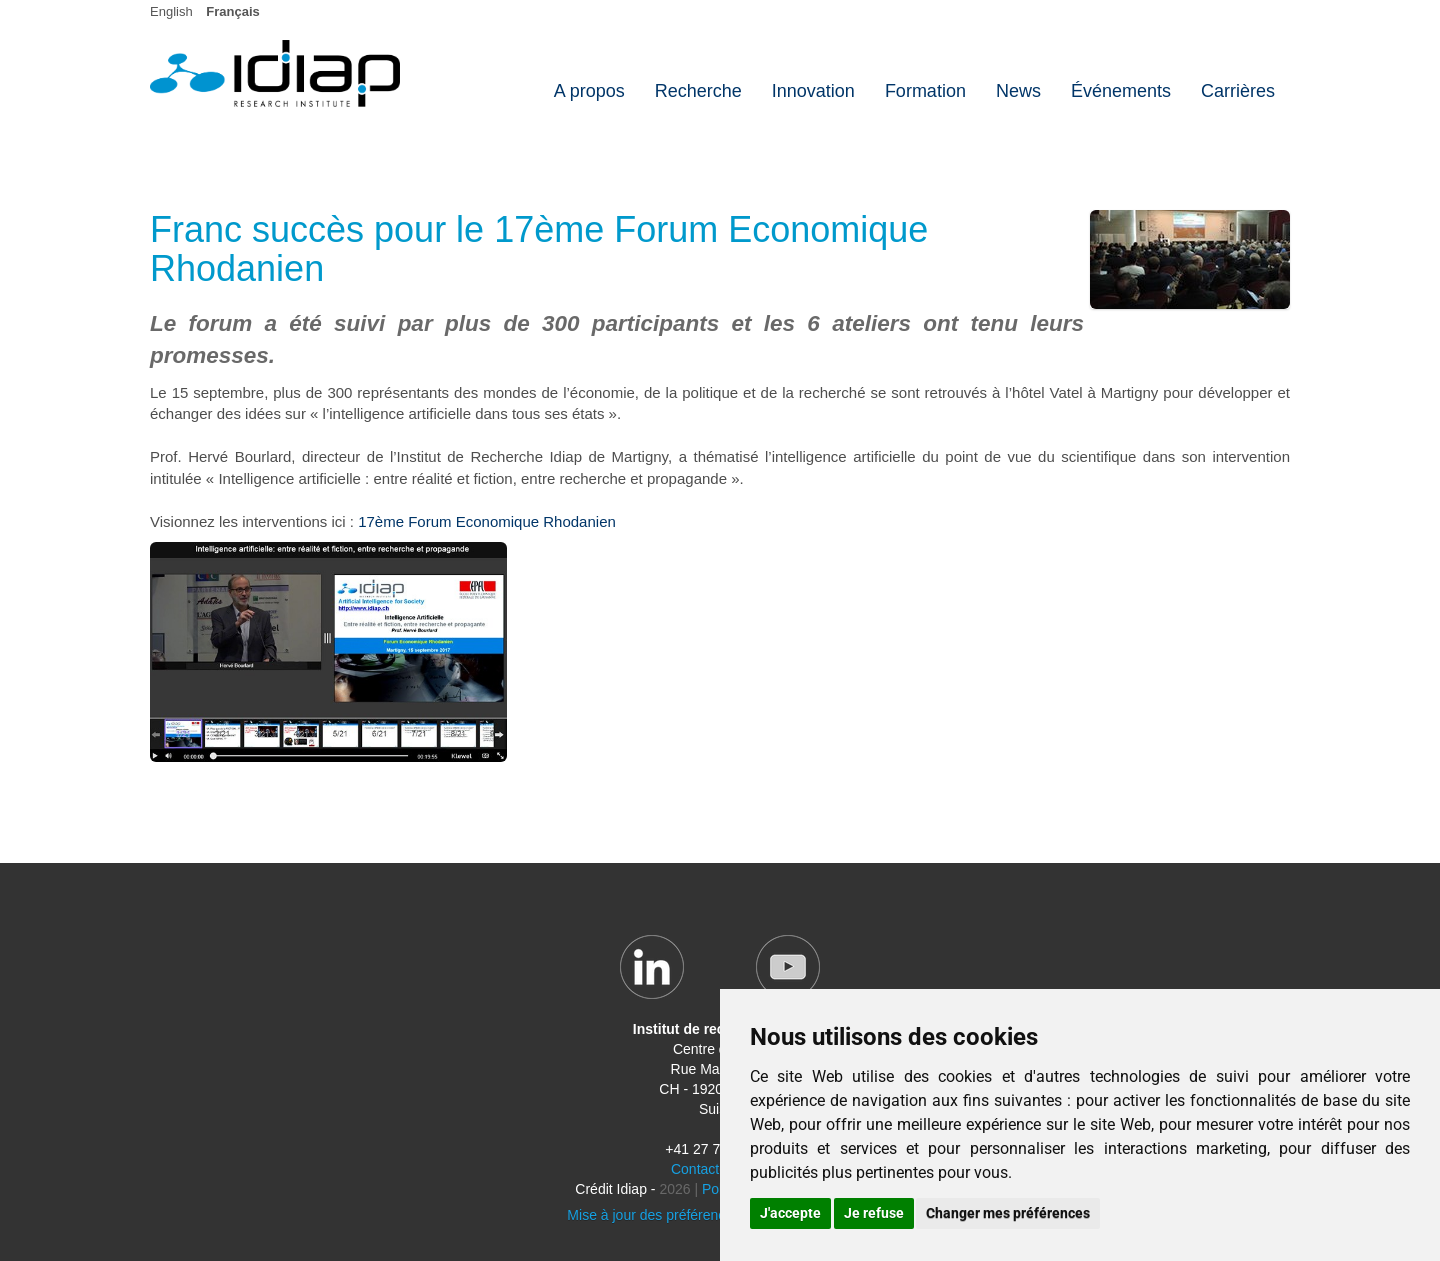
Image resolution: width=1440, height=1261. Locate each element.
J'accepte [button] (790, 1213)
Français (232, 11)
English (171, 11)
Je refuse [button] (874, 1213)
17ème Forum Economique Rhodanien (487, 521)
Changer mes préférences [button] (1008, 1213)
